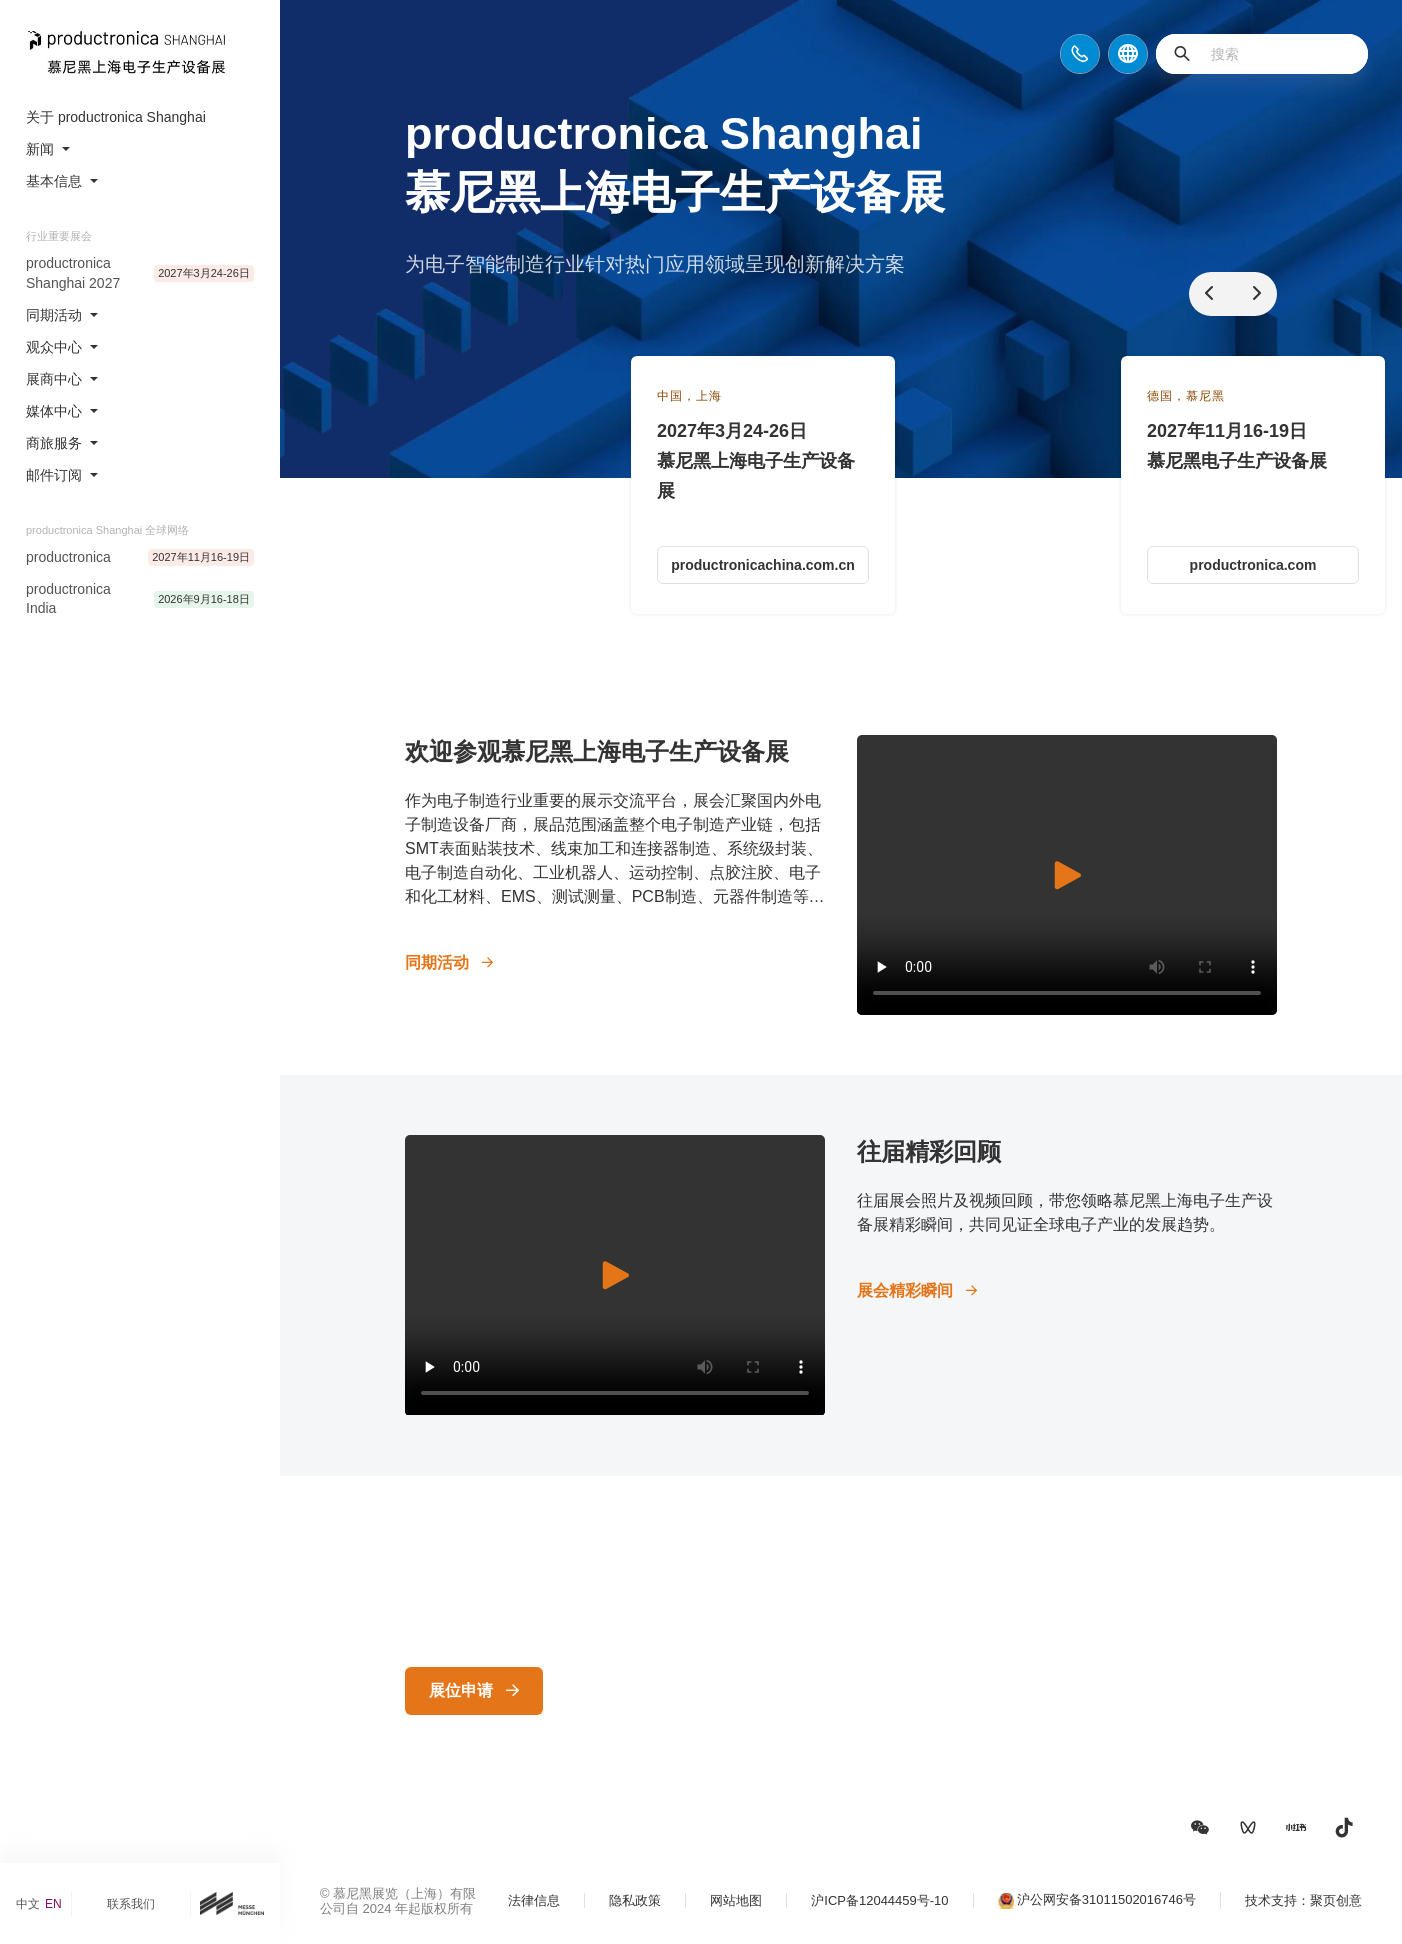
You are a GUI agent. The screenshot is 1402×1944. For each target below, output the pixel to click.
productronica (68, 557)
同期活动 (437, 962)
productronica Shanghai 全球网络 (107, 530)
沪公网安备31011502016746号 (1106, 1899)
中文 (28, 1904)
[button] (1200, 1828)
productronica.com (1253, 565)
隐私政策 (635, 1900)
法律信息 (534, 1900)
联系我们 (131, 1904)
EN (53, 1904)
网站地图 (736, 1900)
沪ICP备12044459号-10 (879, 1900)
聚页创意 (1336, 1900)
